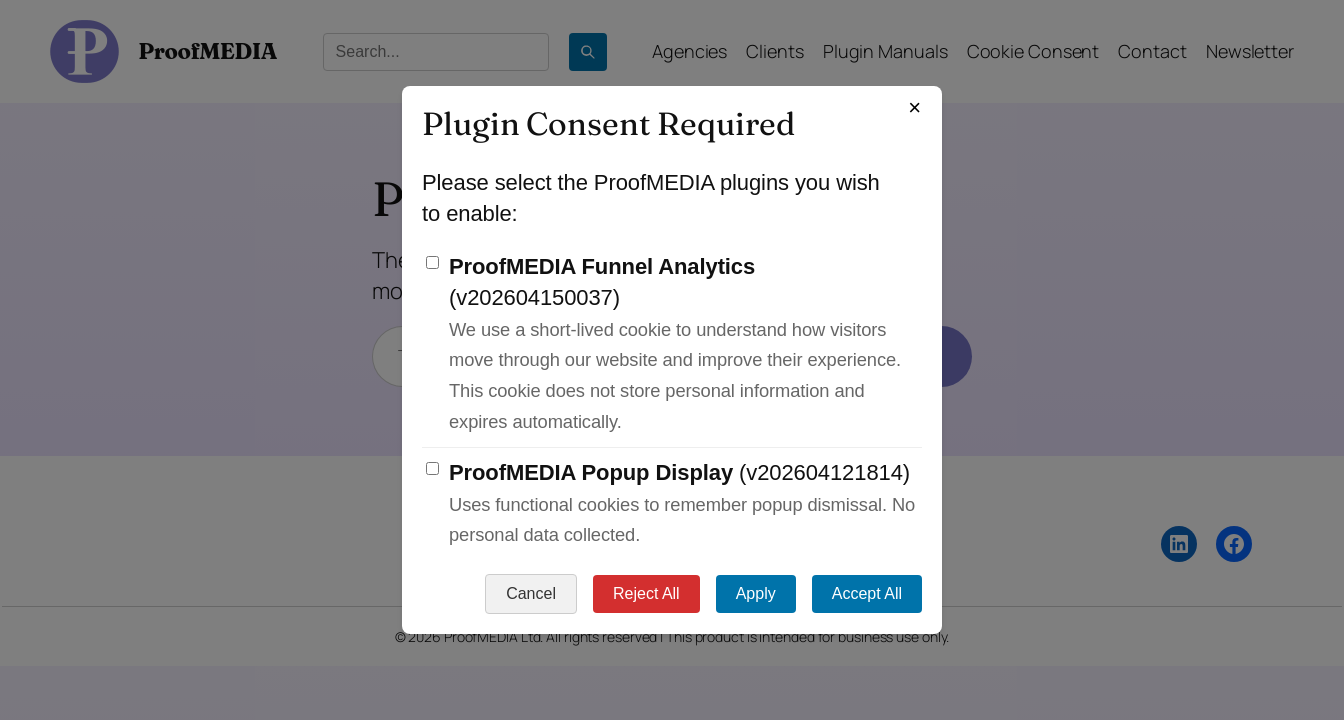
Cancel (531, 593)
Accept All (867, 593)
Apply (756, 593)
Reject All (646, 593)
